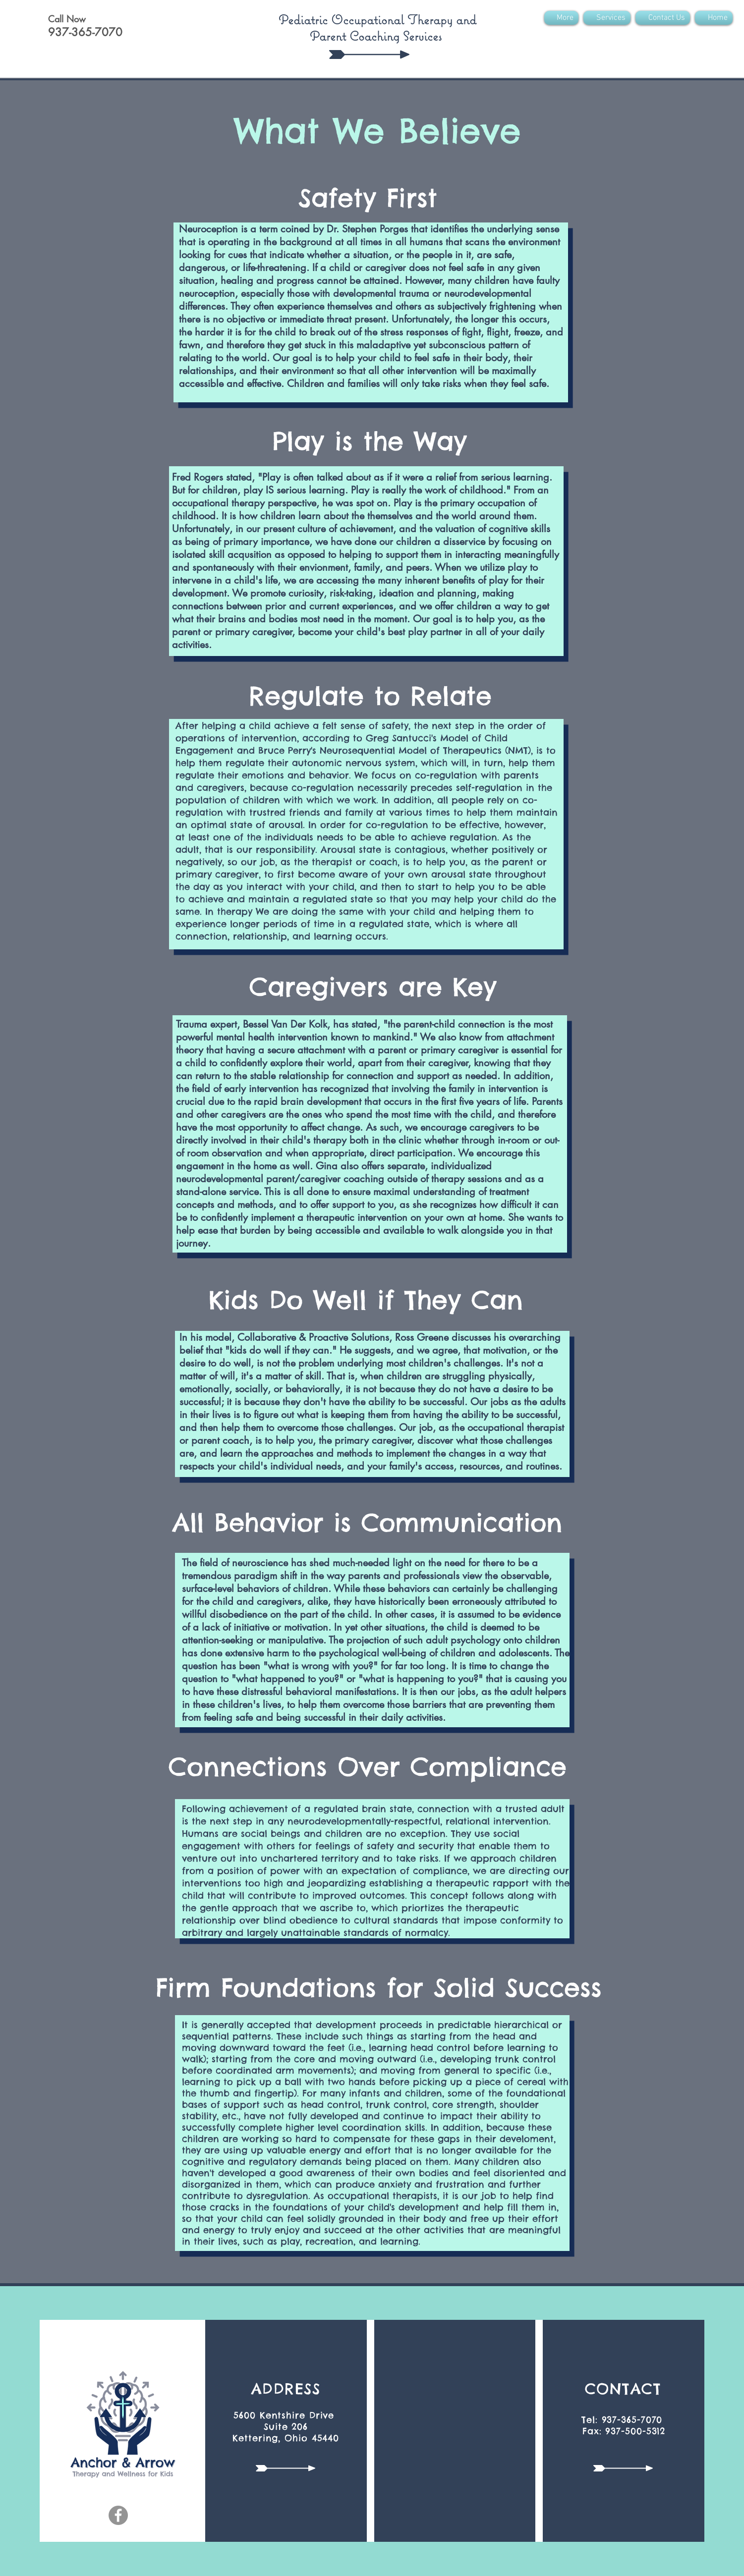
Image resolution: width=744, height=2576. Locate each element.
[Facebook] (118, 2515)
